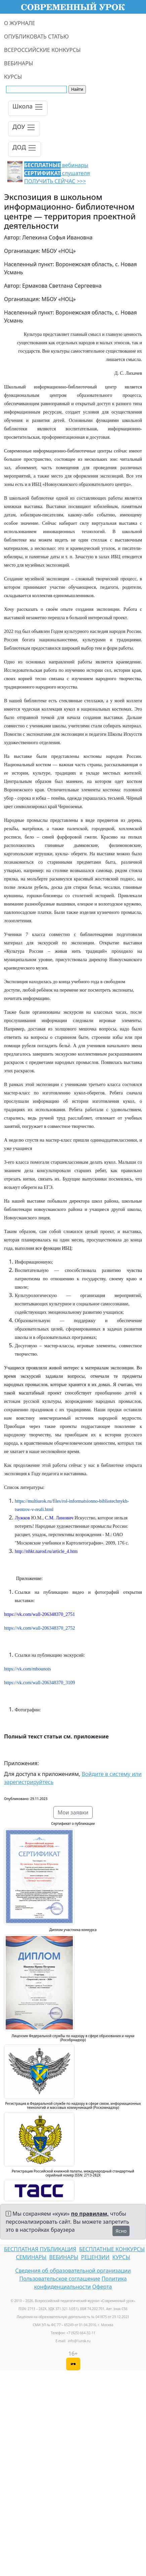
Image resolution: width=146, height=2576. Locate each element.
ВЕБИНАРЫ (18, 63)
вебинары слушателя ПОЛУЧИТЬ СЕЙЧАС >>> (57, 173)
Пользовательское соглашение (59, 2278)
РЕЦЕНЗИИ (95, 2257)
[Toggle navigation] (28, 108)
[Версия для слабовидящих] (73, 2364)
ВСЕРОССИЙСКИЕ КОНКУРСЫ (42, 50)
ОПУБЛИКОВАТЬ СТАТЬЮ (36, 36)
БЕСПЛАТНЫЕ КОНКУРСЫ (112, 2249)
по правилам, (90, 2213)
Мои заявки (73, 1812)
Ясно (121, 2231)
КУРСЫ (13, 76)
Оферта (102, 2286)
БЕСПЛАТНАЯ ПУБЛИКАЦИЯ (40, 2249)
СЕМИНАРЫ (31, 2257)
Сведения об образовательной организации (73, 2270)
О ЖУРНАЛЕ (19, 23)
